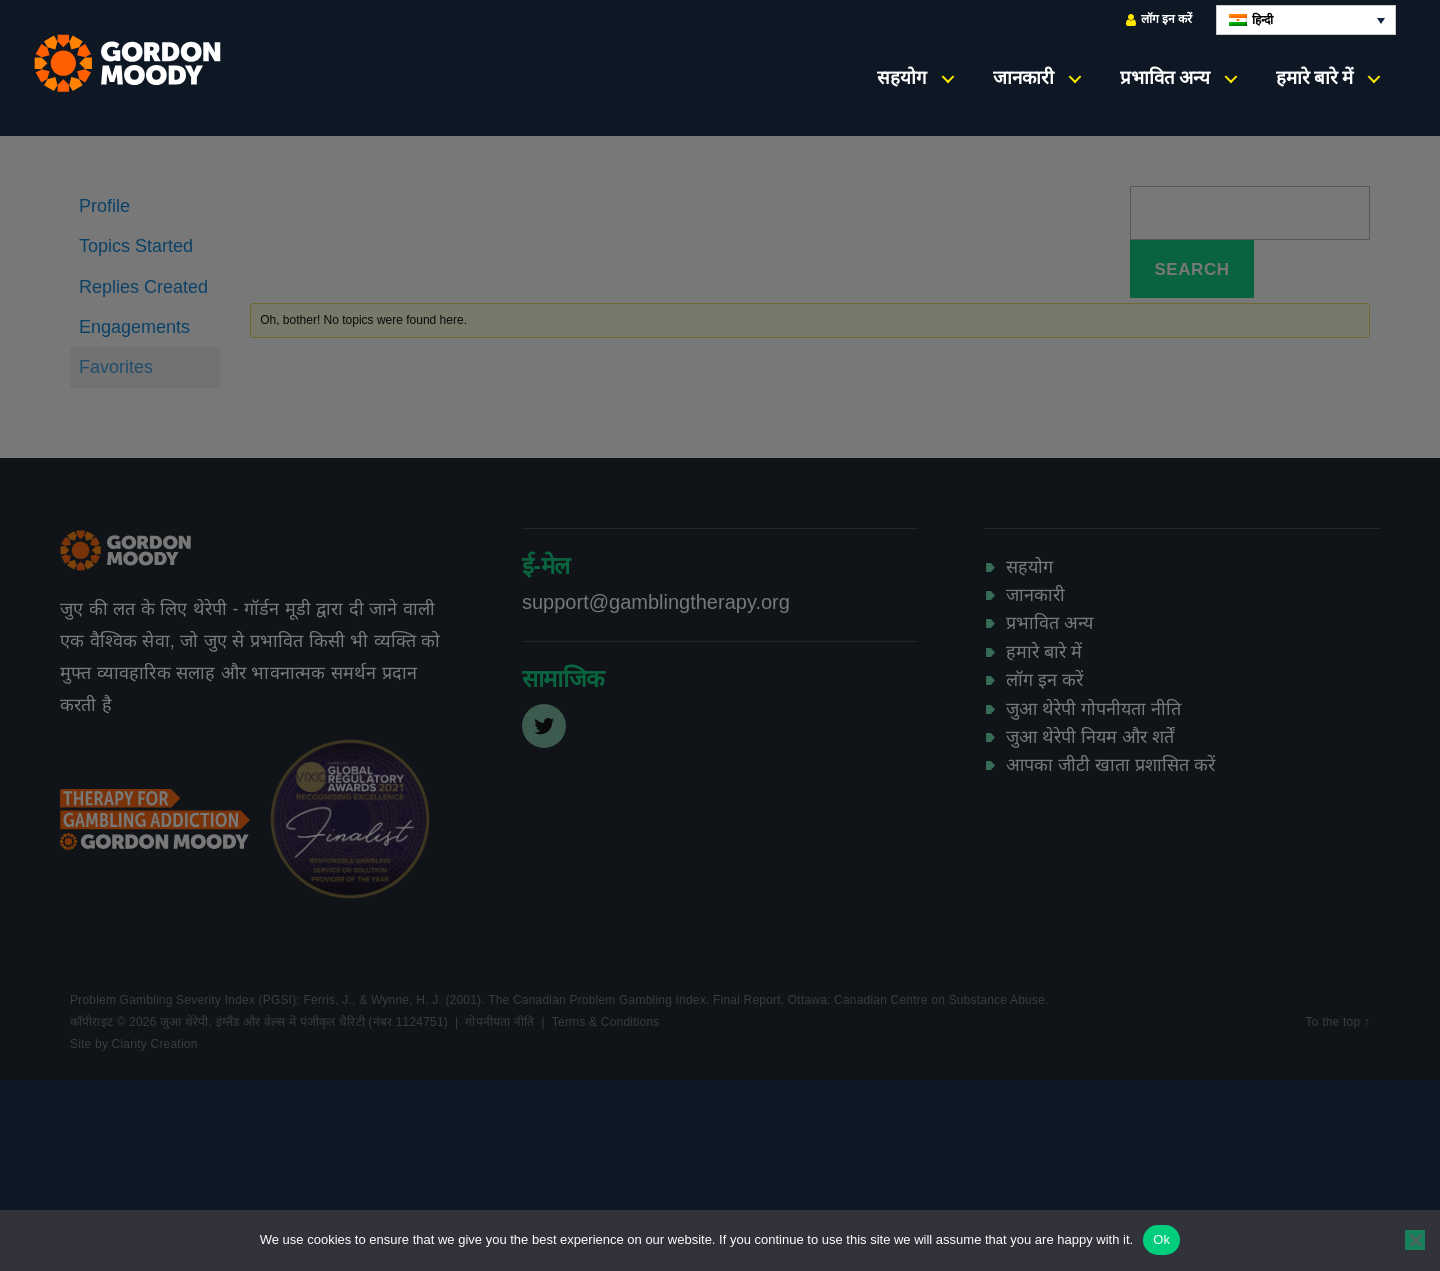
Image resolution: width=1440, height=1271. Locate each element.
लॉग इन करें (1159, 19)
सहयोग (902, 77)
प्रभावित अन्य (1165, 77)
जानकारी (1023, 77)
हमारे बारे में (1314, 77)
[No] (1415, 1240)
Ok (1161, 1239)
